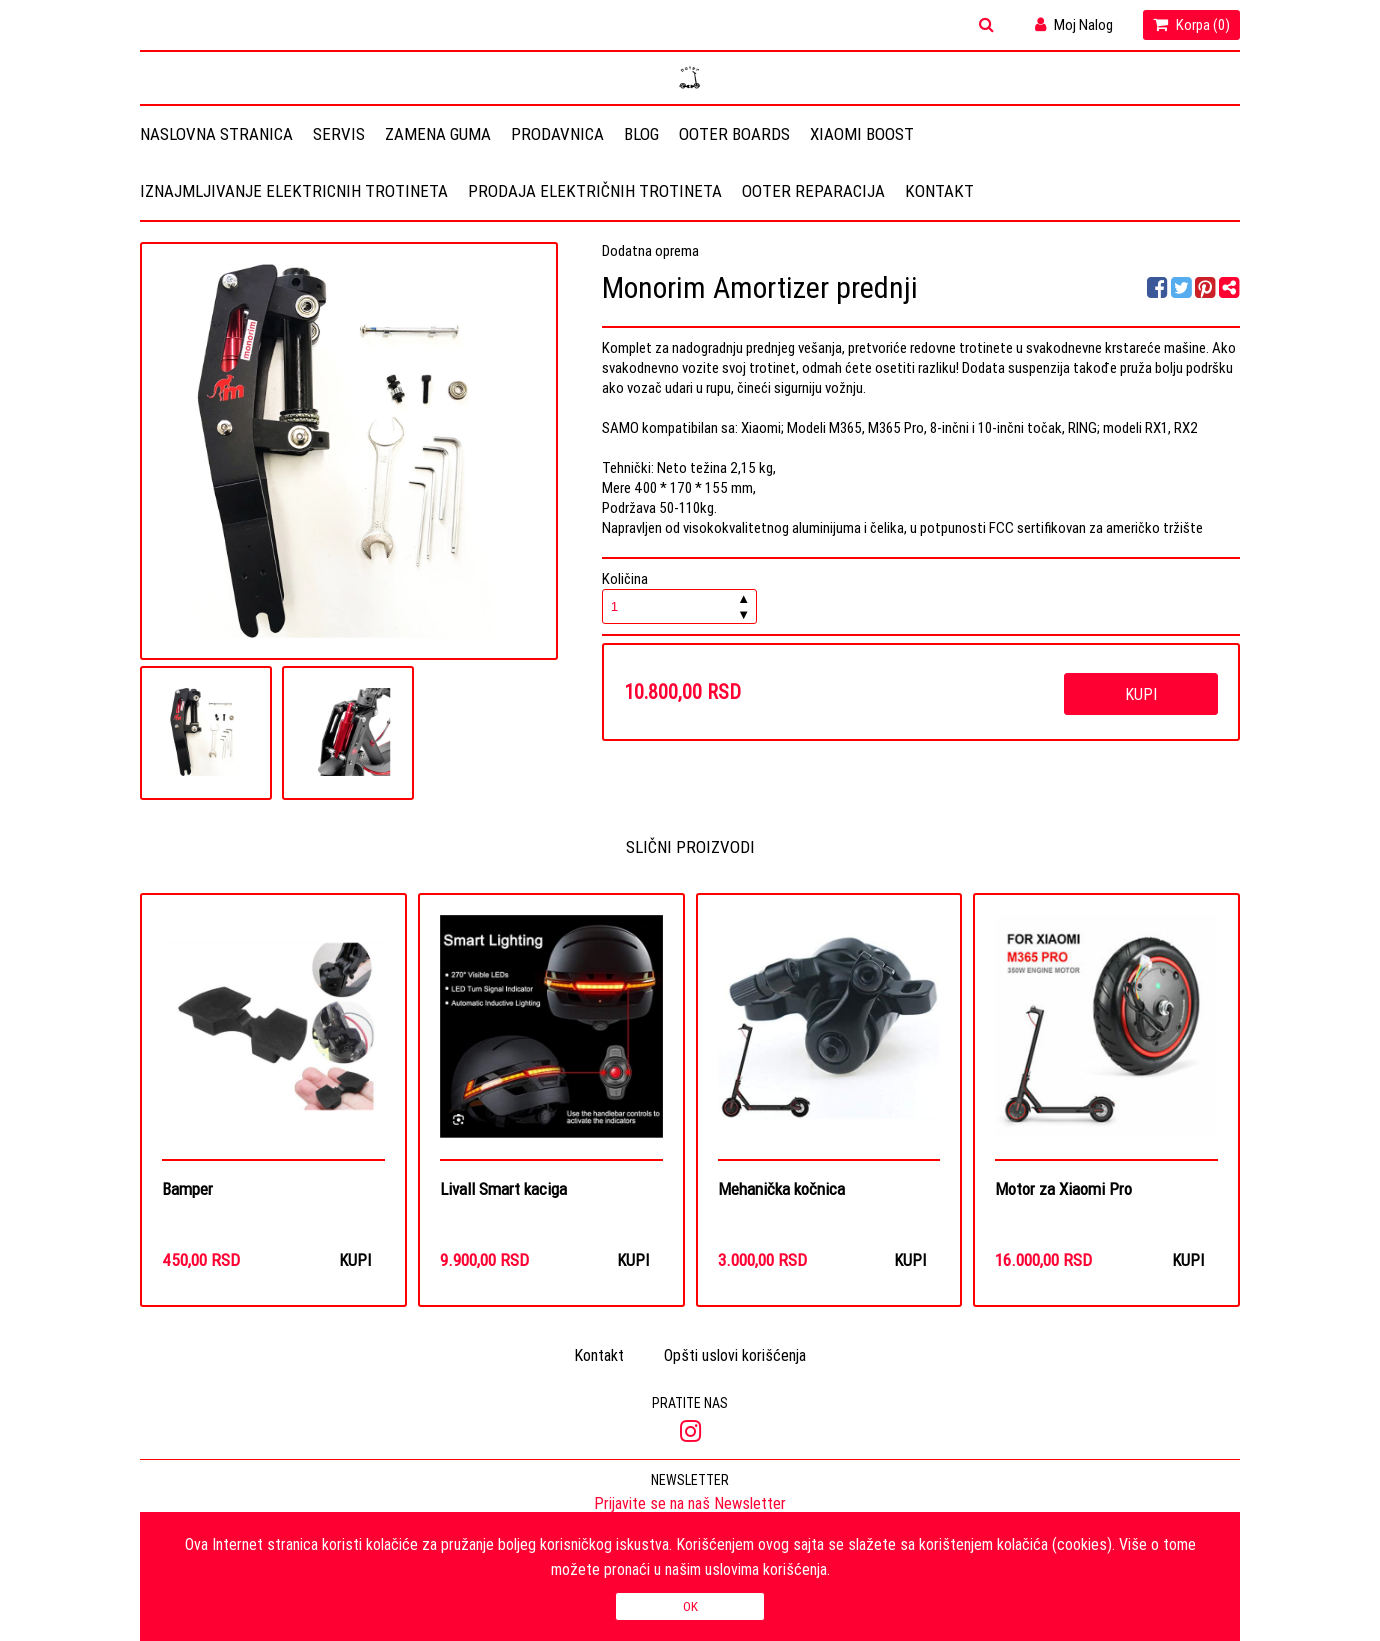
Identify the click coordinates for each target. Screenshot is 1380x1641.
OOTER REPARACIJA (813, 191)
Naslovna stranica (216, 134)
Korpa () (1191, 24)
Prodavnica (557, 134)
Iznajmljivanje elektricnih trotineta (294, 191)
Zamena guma (438, 134)
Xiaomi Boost (862, 134)
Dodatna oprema (650, 250)
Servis (339, 134)
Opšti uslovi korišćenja (735, 1356)
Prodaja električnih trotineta (595, 191)
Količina (680, 596)
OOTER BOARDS (734, 134)
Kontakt (939, 191)
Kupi (1141, 694)
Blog (641, 134)
